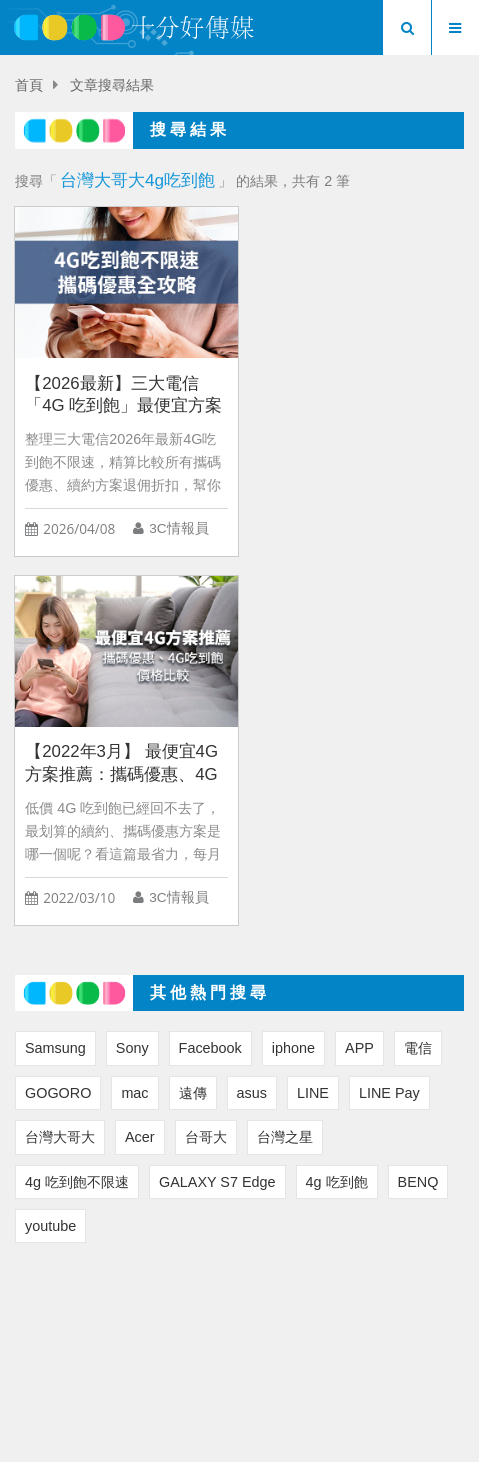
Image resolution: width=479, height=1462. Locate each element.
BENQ (418, 810)
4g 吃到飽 (337, 810)
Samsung (55, 677)
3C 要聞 (101, 1310)
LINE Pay (389, 721)
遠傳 (193, 721)
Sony (132, 677)
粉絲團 (378, 1277)
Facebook (210, 677)
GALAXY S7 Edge (217, 810)
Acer (140, 766)
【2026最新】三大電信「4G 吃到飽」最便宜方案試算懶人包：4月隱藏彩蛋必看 (123, 391)
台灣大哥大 (60, 766)
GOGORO (58, 721)
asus (252, 721)
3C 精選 (182, 1310)
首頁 (29, 85)
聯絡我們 (282, 1277)
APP (359, 677)
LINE (313, 721)
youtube (50, 854)
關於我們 (181, 1277)
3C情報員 (178, 525)
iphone (293, 677)
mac (134, 721)
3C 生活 (262, 1310)
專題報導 (347, 1310)
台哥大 (206, 766)
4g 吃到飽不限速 (77, 810)
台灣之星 (285, 766)
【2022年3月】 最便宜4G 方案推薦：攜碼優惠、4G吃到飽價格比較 (352, 391)
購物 (420, 1310)
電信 (418, 677)
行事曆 (240, 1333)
